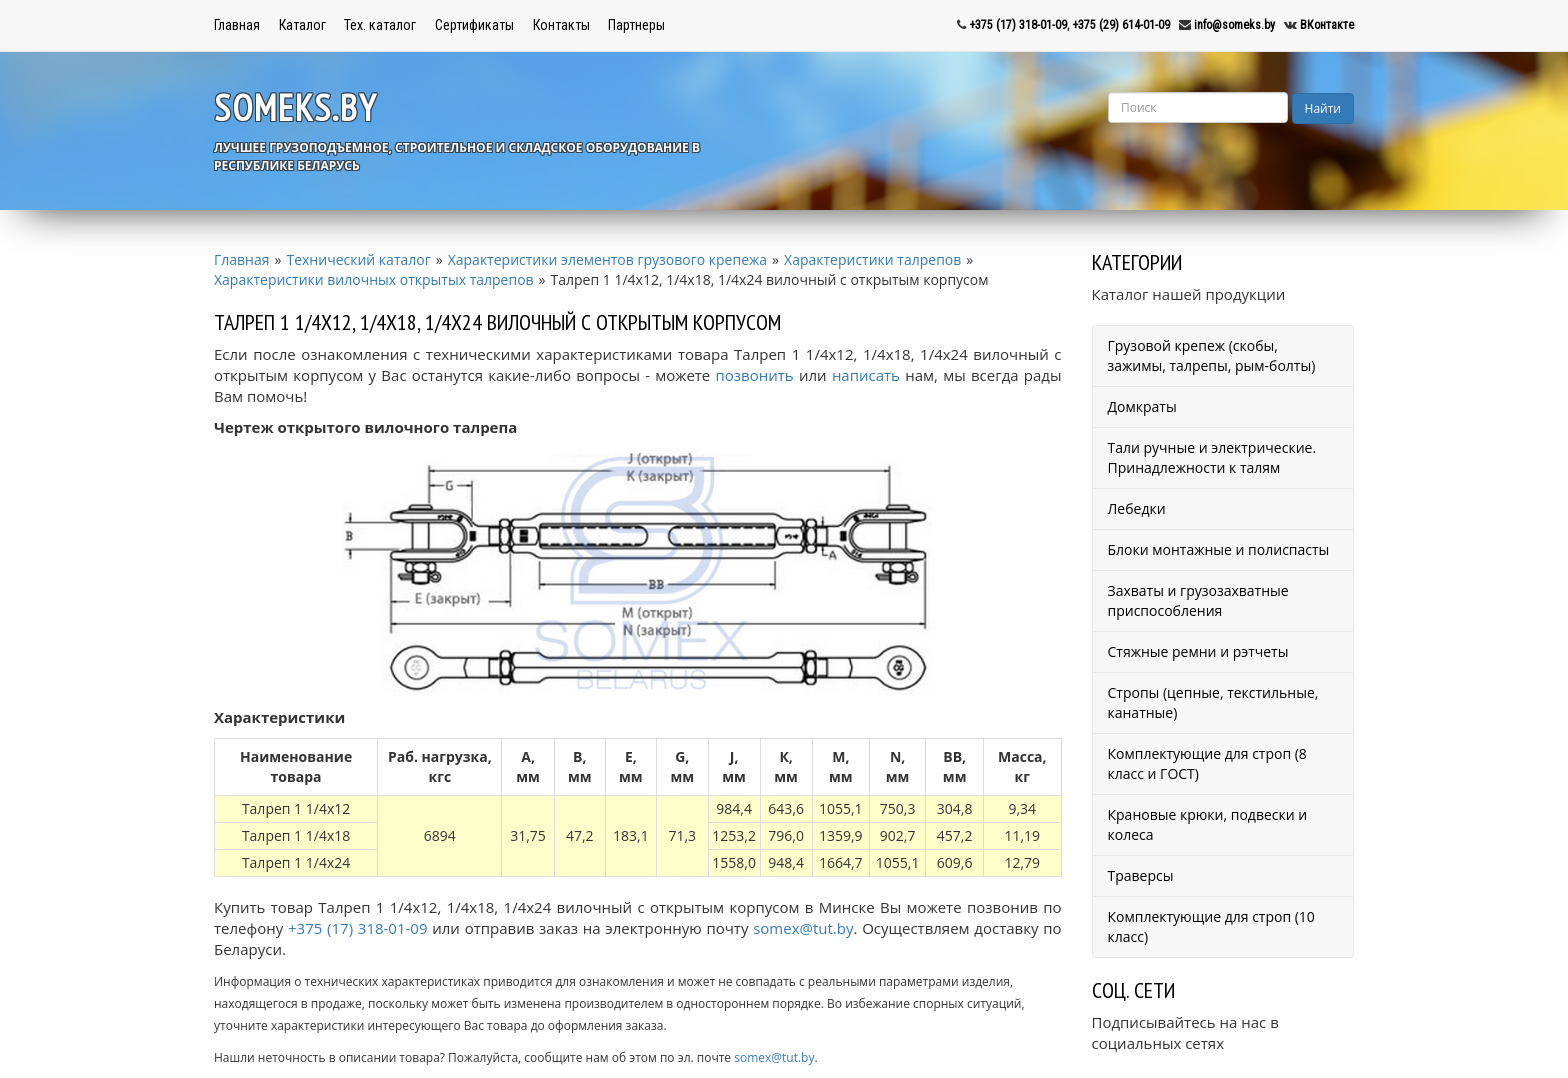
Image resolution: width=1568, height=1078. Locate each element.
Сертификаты (474, 25)
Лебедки (1137, 508)
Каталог (302, 25)
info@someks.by (1234, 25)
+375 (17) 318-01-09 (1018, 25)
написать (866, 375)
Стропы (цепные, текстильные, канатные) (1213, 702)
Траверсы (1141, 875)
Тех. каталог (380, 25)
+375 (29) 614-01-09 (1121, 25)
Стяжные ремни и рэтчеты (1198, 651)
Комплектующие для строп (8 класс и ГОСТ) (1207, 763)
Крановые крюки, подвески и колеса (1208, 824)
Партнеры (636, 25)
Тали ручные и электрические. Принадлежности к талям (1212, 457)
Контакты (561, 25)
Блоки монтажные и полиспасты (1219, 549)
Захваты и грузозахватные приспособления (1198, 600)
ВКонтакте (1327, 25)
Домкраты (1142, 406)
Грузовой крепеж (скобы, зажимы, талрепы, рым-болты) (1212, 355)
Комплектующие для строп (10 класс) (1211, 926)
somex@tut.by (803, 928)
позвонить (755, 375)
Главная (237, 25)
